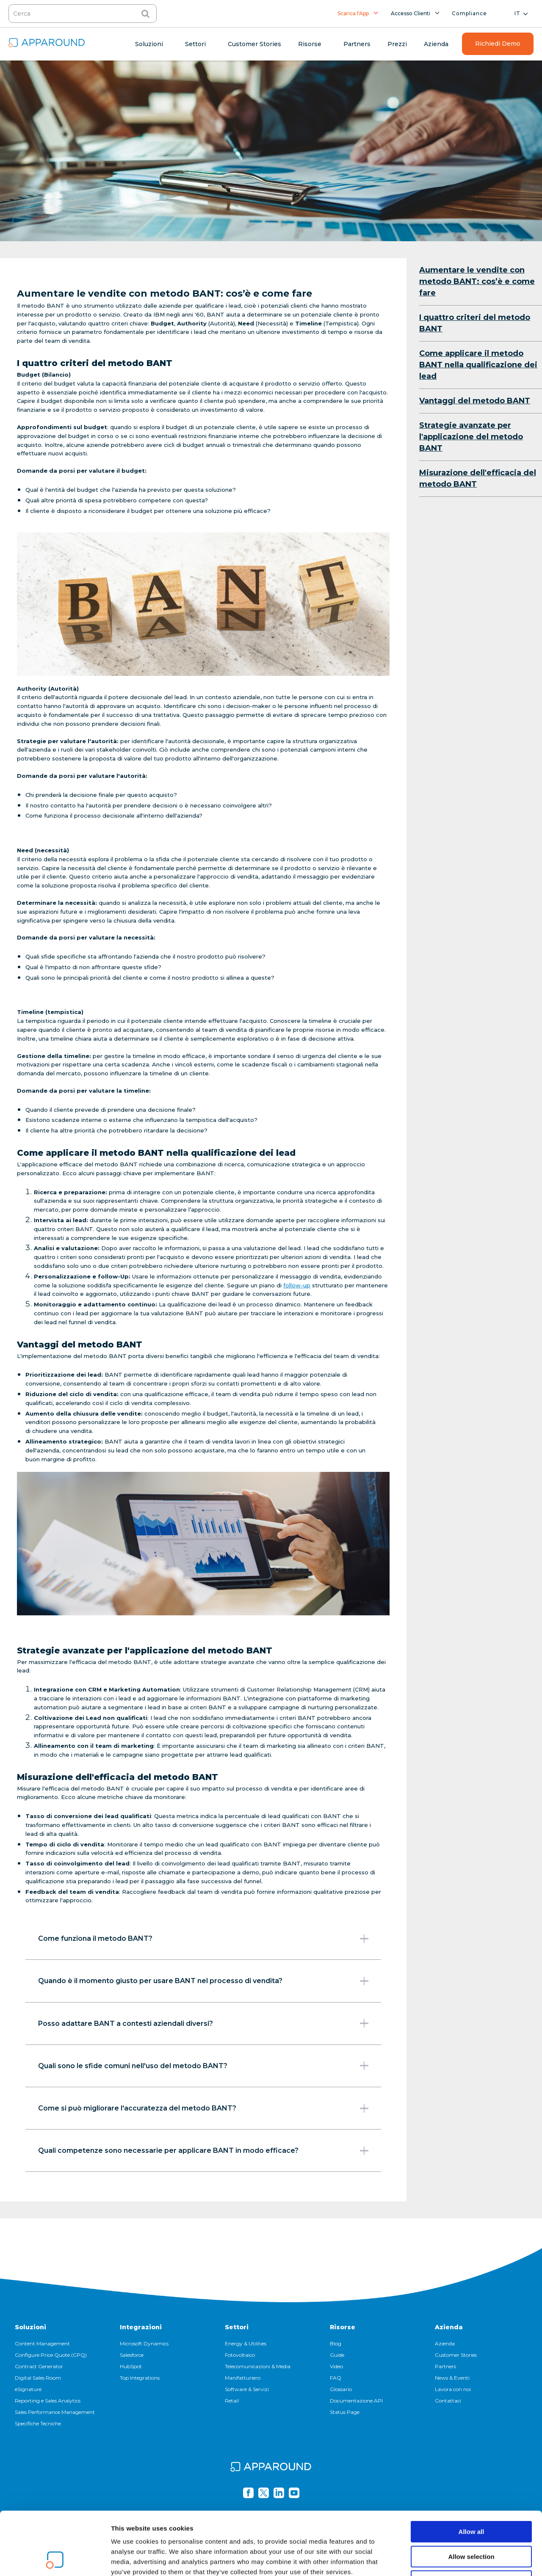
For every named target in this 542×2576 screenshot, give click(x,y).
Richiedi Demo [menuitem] (497, 43)
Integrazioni (141, 2327)
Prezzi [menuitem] (397, 44)
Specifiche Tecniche (38, 2423)
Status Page (344, 2412)
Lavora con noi (453, 2389)
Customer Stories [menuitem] (254, 44)
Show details (444, 2559)
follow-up (296, 1285)
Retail (232, 2400)
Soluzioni (30, 2327)
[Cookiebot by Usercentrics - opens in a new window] (55, 2559)
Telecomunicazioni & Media (257, 2366)
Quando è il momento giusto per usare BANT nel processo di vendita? (203, 1981)
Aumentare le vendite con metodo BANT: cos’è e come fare (477, 281)
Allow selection (471, 2497)
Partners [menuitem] (357, 44)
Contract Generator (39, 2366)
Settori (237, 2327)
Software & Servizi (247, 2389)
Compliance (469, 13)
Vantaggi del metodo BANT (474, 400)
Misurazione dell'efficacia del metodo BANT (477, 478)
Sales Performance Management (55, 2412)
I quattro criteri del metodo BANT (474, 323)
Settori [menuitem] (195, 44)
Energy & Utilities (245, 2343)
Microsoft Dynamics (144, 2343)
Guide (337, 2355)
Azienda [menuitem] (436, 44)
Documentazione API (356, 2400)
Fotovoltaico (240, 2355)
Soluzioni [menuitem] (149, 44)
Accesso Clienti (410, 13)
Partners (445, 2366)
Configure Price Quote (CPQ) (51, 2355)
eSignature (28, 2389)
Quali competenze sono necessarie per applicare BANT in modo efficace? (203, 2150)
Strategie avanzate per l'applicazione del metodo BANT (471, 437)
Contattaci (448, 2400)
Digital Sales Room (38, 2378)
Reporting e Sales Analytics (47, 2400)
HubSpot (131, 2366)
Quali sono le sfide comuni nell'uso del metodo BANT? (203, 2065)
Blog (335, 2343)
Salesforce (132, 2355)
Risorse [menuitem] (309, 44)
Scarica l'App (353, 13)
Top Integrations (140, 2378)
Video (336, 2366)
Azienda (449, 2327)
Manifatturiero (242, 2378)
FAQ (335, 2378)
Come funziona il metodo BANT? (203, 1938)
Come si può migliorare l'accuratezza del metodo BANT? (203, 2108)
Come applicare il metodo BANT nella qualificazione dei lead (478, 365)
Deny (471, 2522)
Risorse (342, 2327)
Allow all (471, 2472)
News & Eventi (452, 2378)
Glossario (341, 2389)
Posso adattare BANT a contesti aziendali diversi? (203, 2023)
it (517, 13)
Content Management (42, 2343)
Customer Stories (456, 2355)
